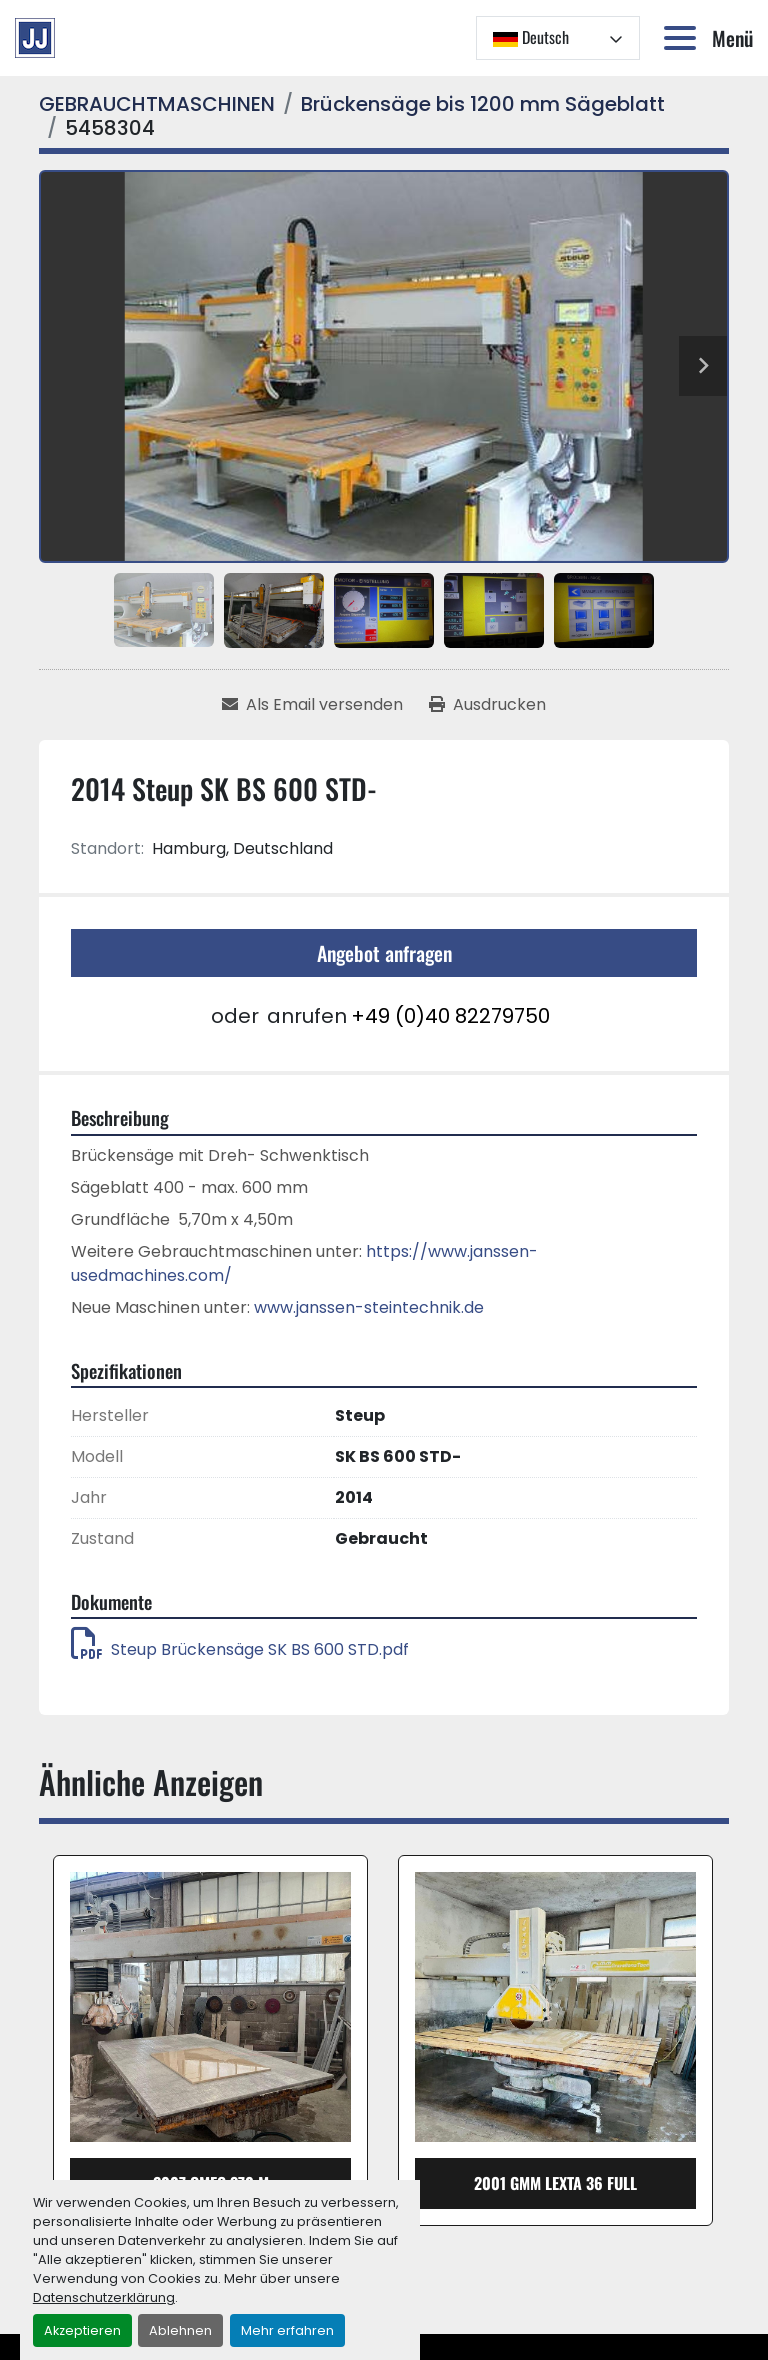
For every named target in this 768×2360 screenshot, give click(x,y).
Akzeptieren (82, 2330)
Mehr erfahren (287, 2330)
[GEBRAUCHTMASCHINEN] (157, 104)
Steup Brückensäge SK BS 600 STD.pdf (240, 1649)
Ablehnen (180, 2330)
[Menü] (684, 38)
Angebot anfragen (384, 953)
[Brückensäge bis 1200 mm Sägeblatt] (483, 104)
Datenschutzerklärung (104, 2297)
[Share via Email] (312, 705)
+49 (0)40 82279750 (450, 1016)
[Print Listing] (487, 705)
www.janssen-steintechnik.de (369, 1307)
